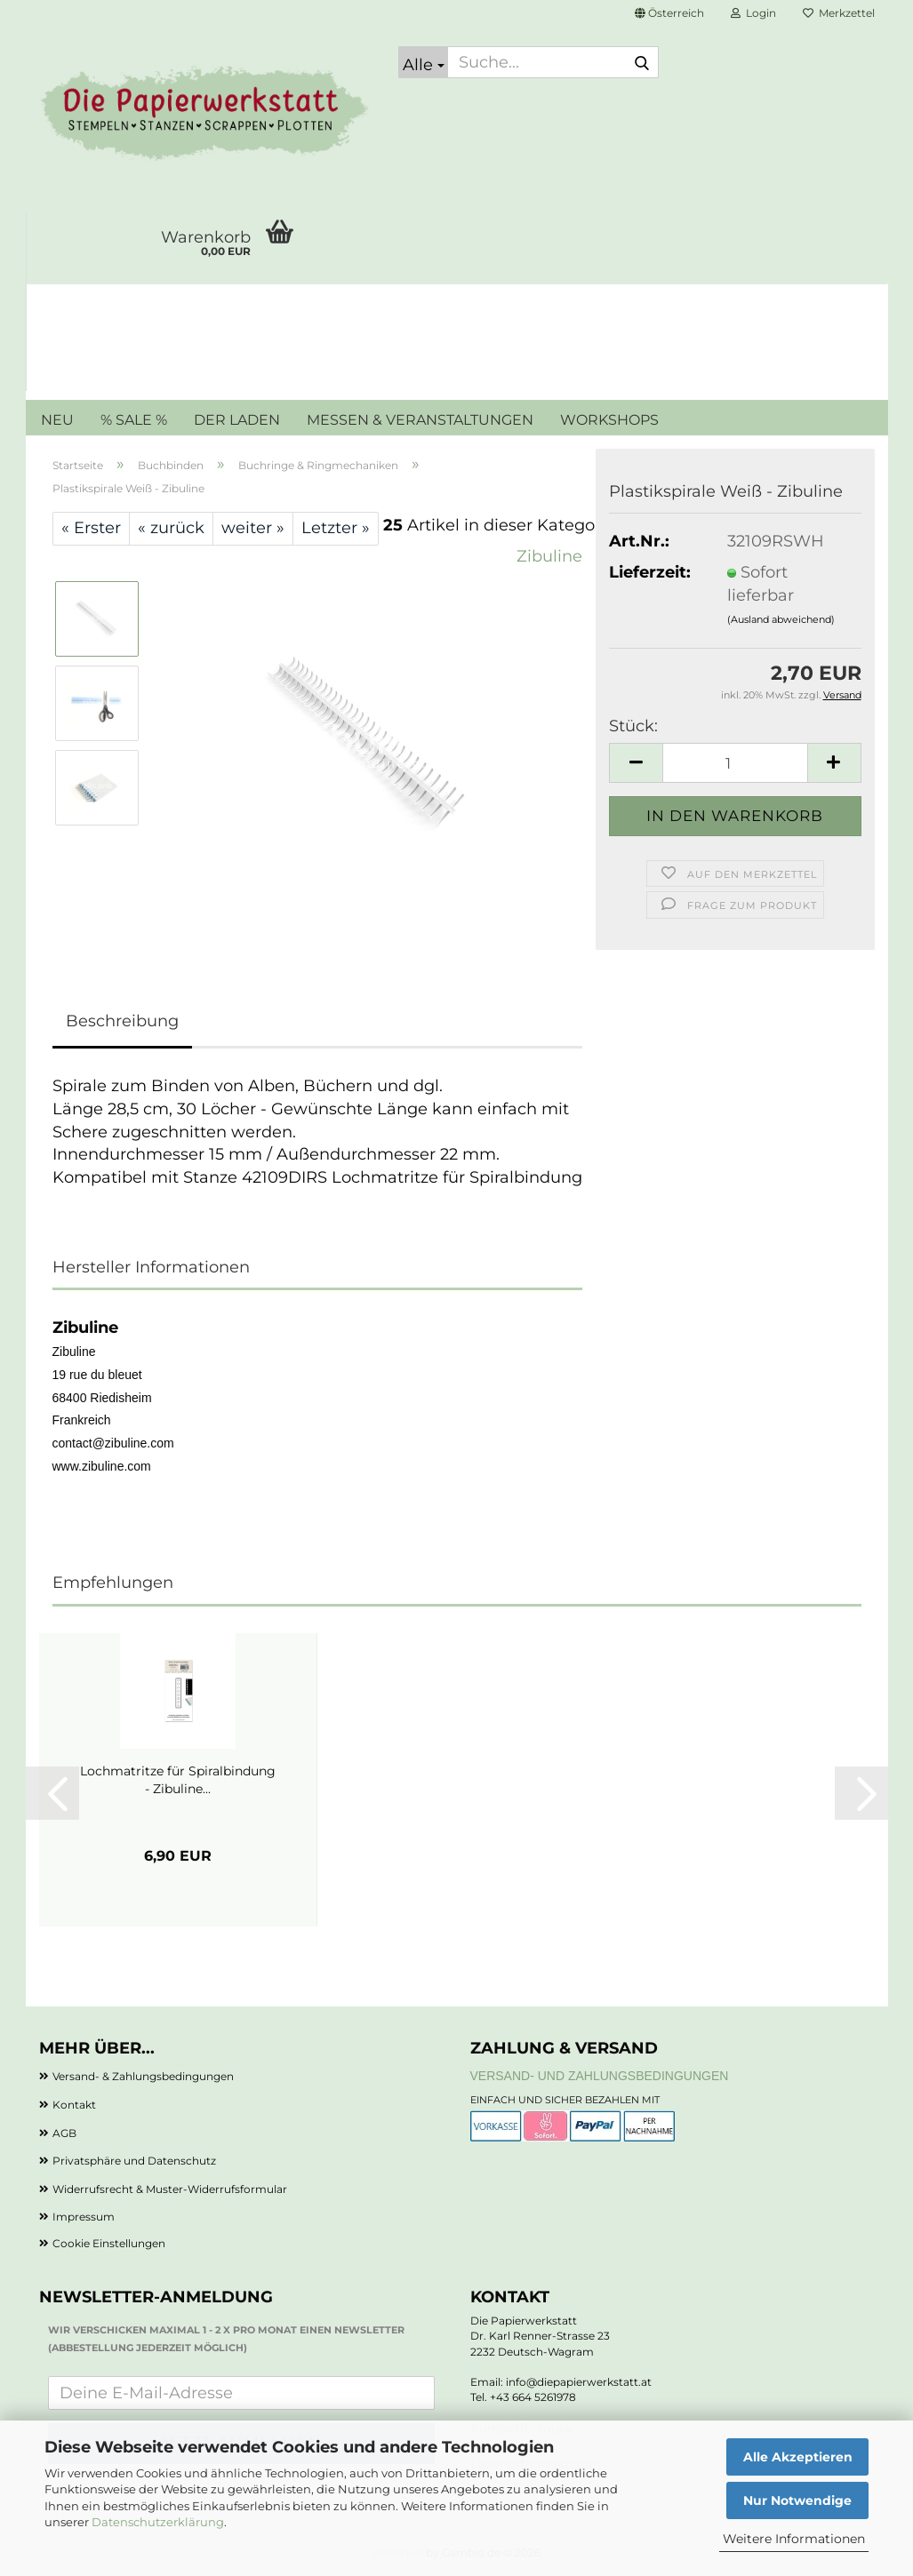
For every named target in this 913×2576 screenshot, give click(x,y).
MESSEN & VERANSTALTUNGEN (420, 419)
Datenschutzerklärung (158, 2522)
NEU (57, 419)
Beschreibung (122, 1021)
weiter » (252, 528)
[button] (669, 13)
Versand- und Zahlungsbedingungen (599, 2076)
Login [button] (753, 13)
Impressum (83, 2216)
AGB (64, 2133)
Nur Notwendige (797, 2500)
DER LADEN (237, 419)
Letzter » (335, 528)
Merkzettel (839, 13)
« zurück (171, 528)
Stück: (633, 726)
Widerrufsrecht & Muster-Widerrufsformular (169, 2189)
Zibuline (549, 556)
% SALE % (133, 419)
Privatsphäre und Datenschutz (134, 2160)
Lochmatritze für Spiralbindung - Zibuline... (178, 1780)
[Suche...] (423, 62)
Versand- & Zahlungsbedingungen (143, 2076)
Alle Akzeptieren (798, 2457)
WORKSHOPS (609, 419)
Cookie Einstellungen (108, 2243)
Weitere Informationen (794, 2539)
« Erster (91, 528)
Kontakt (74, 2104)
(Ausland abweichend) (781, 619)
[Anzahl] (734, 763)
